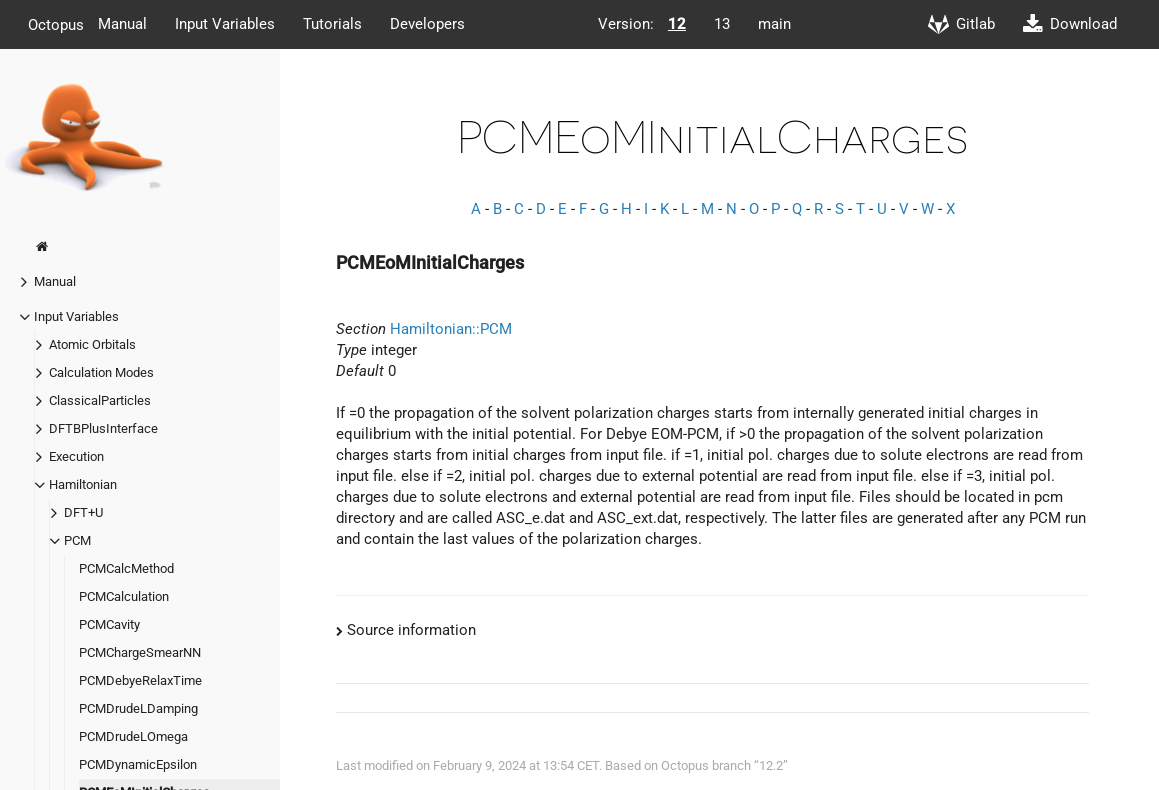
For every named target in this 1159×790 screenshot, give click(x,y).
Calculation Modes (101, 372)
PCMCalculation (124, 596)
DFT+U (83, 512)
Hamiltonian (83, 484)
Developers (427, 24)
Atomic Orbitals (92, 344)
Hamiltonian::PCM (451, 329)
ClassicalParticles (100, 400)
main (774, 24)
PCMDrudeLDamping (138, 708)
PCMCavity (109, 624)
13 (722, 24)
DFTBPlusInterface (103, 428)
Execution (76, 456)
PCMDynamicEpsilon (138, 764)
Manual (122, 24)
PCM (77, 540)
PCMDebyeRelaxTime (140, 680)
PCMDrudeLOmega (133, 736)
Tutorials (332, 24)
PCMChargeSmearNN (140, 652)
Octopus (56, 24)
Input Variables (225, 24)
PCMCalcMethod (126, 568)
